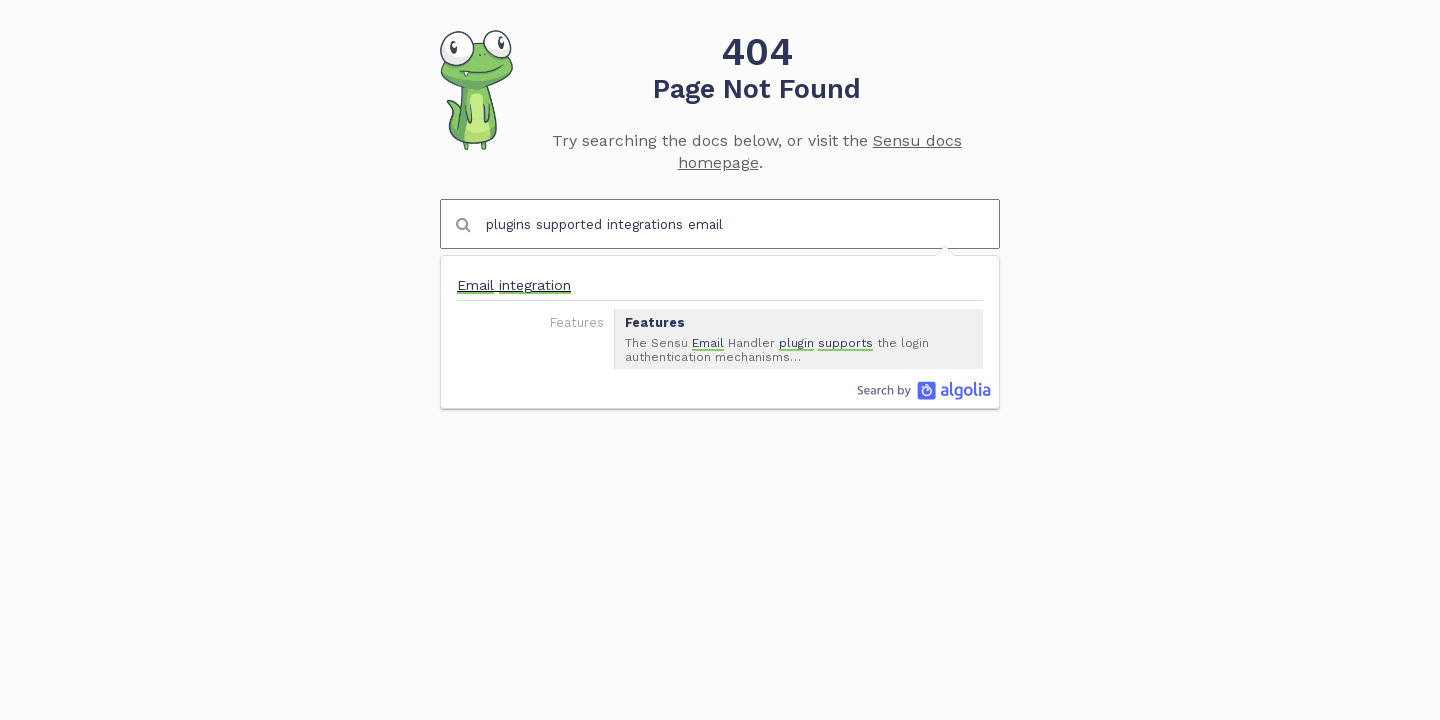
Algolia (924, 390)
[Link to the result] (720, 316)
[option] (720, 316)
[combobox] (720, 224)
